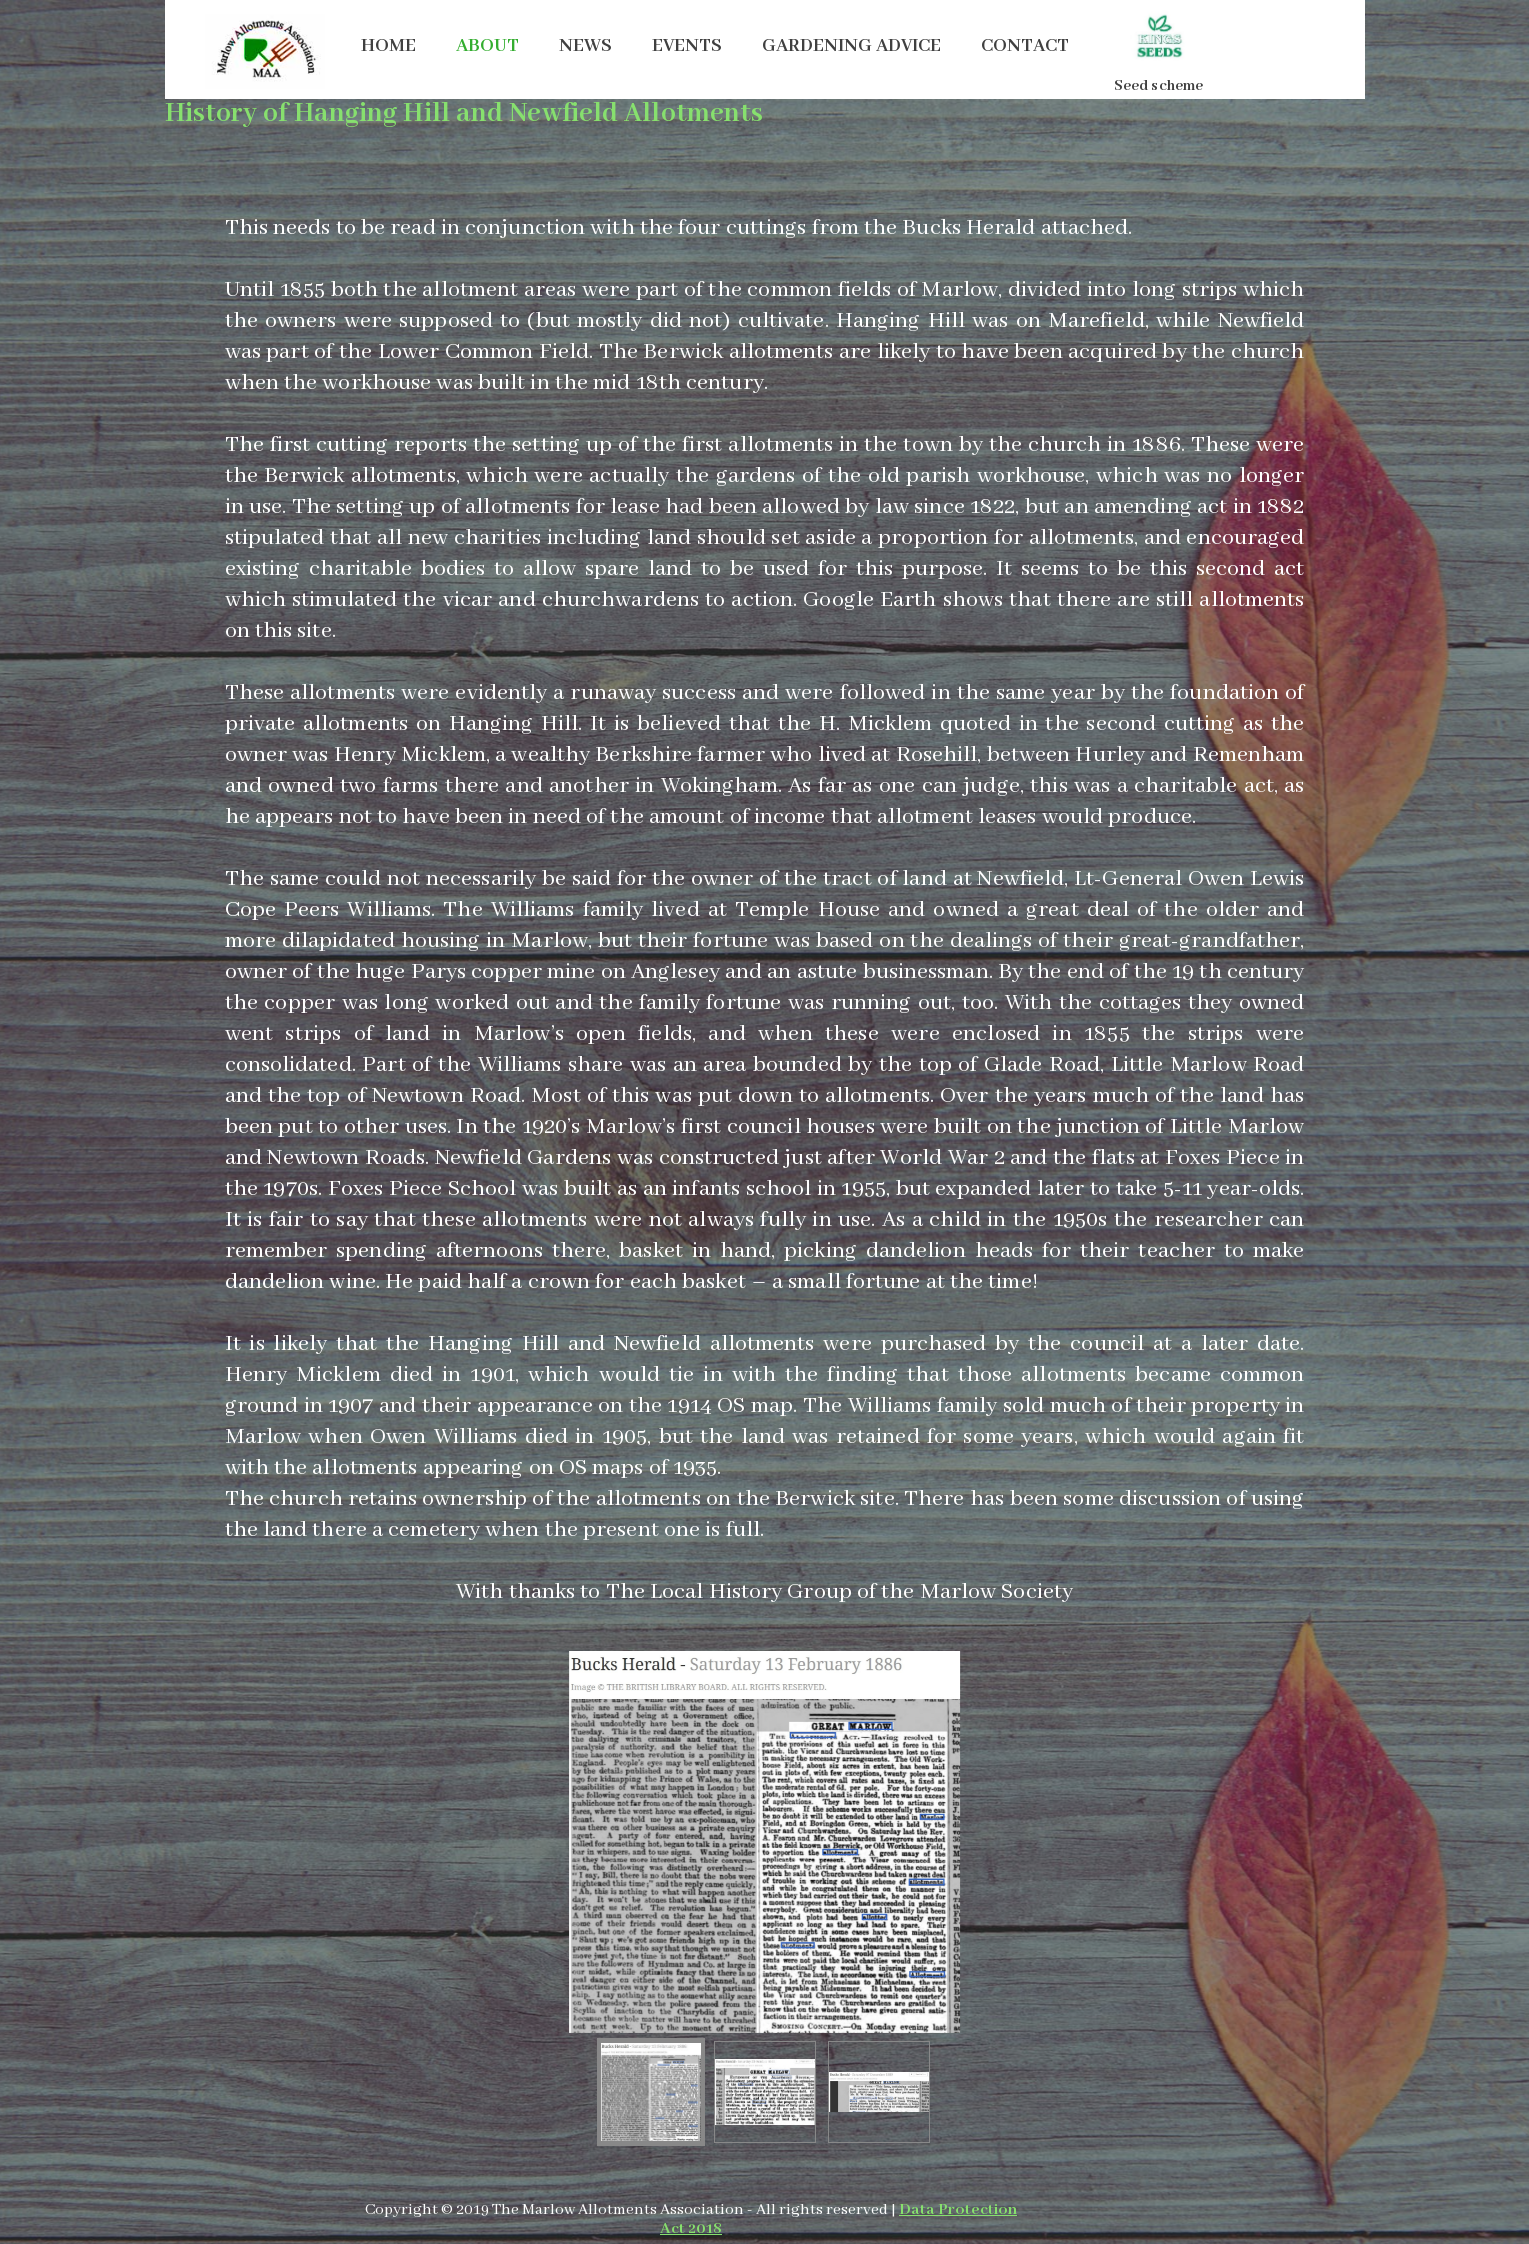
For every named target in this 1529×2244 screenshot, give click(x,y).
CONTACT (1025, 46)
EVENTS (687, 46)
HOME (388, 46)
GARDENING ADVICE (851, 46)
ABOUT (487, 46)
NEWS (585, 46)
